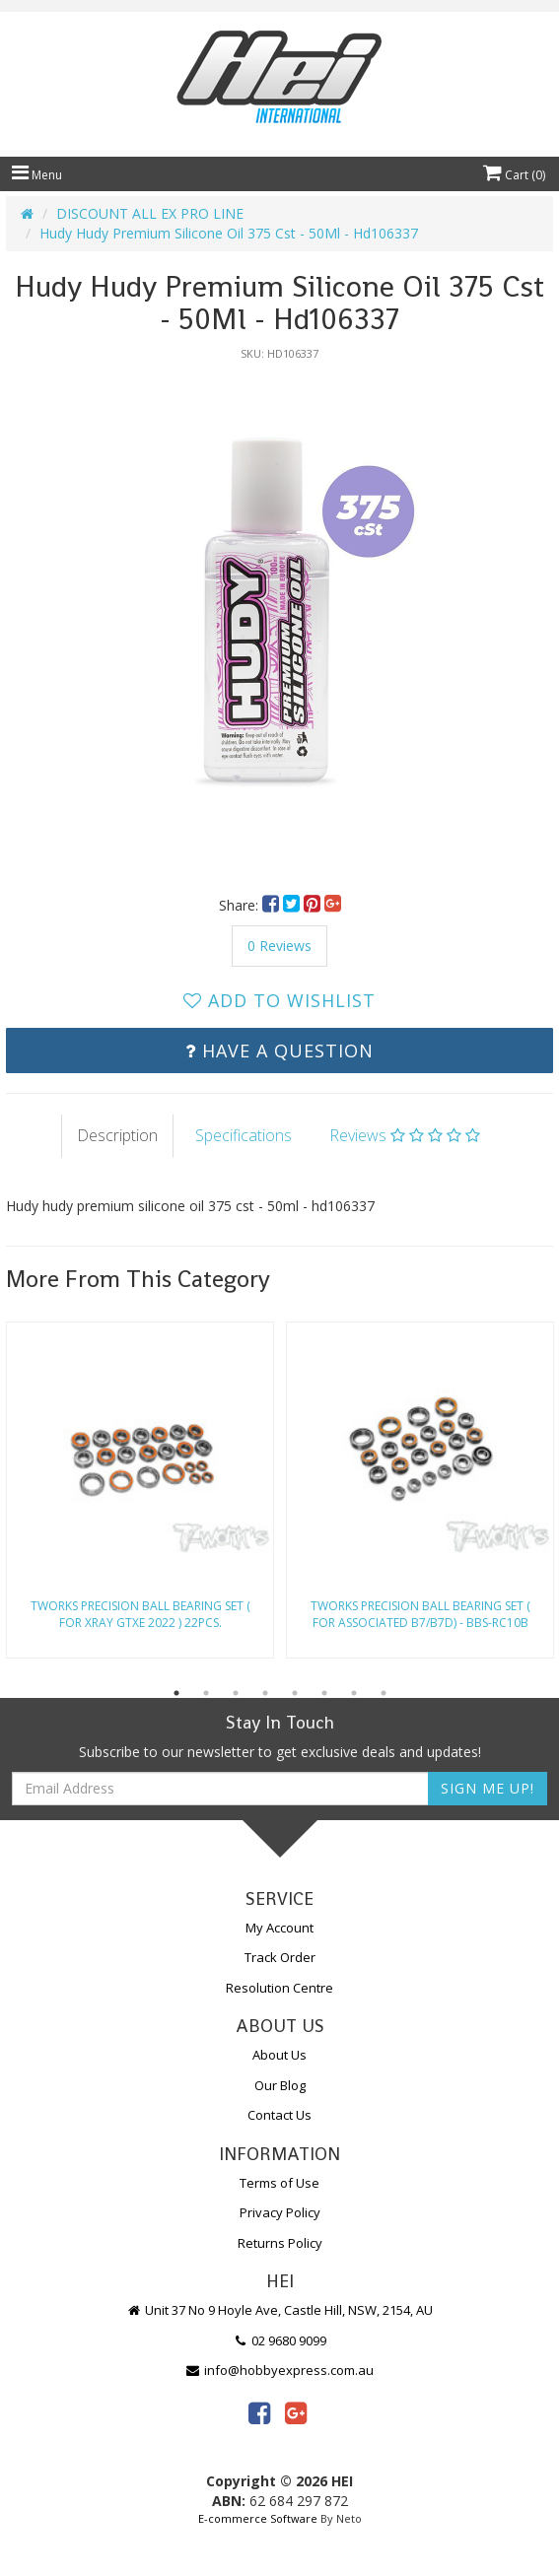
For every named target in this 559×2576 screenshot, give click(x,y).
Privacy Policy (280, 2212)
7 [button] (354, 1693)
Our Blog (280, 2085)
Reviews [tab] (404, 1135)
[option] (279, 618)
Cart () (514, 175)
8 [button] (383, 1693)
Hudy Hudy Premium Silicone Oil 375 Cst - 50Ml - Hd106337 (228, 233)
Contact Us (279, 2115)
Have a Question (279, 1050)
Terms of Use (279, 2183)
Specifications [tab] (243, 1135)
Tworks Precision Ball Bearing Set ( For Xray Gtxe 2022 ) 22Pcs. (140, 1614)
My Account (279, 1927)
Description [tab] (117, 1135)
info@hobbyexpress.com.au (280, 2370)
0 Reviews (279, 945)
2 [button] (206, 1693)
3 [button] (235, 1693)
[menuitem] (272, 905)
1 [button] (176, 1693)
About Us (279, 2055)
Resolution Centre (279, 1988)
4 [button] (265, 1693)
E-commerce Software (257, 2518)
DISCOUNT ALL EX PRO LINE (150, 213)
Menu (37, 175)
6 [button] (324, 1693)
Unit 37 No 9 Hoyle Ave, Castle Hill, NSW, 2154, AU (280, 2310)
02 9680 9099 (280, 2340)
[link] (259, 2412)
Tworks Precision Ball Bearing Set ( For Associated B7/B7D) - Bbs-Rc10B (420, 1614)
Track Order (280, 1957)
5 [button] (295, 1693)
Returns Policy (280, 2243)
